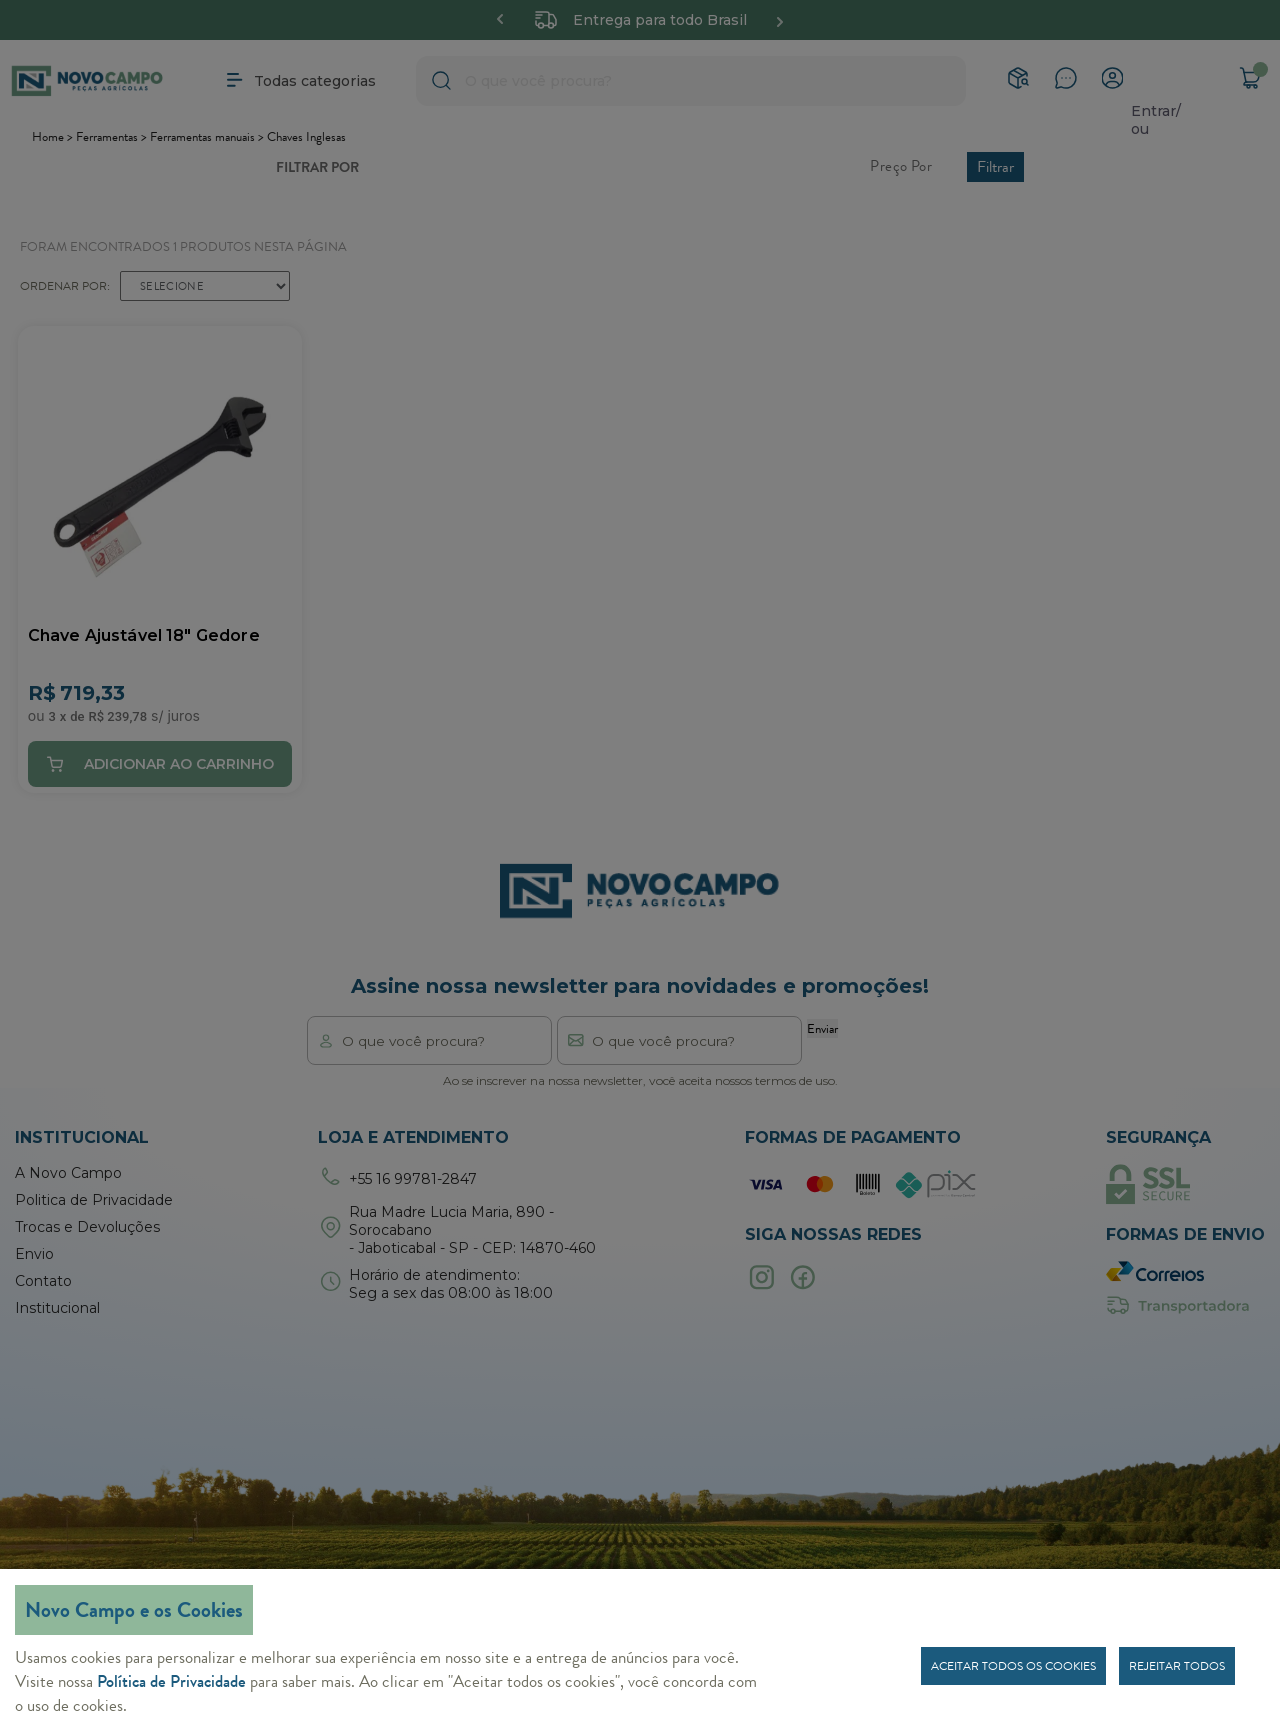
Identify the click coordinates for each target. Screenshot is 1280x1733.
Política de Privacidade (171, 1681)
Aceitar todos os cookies (1013, 1666)
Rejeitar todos (1177, 1666)
